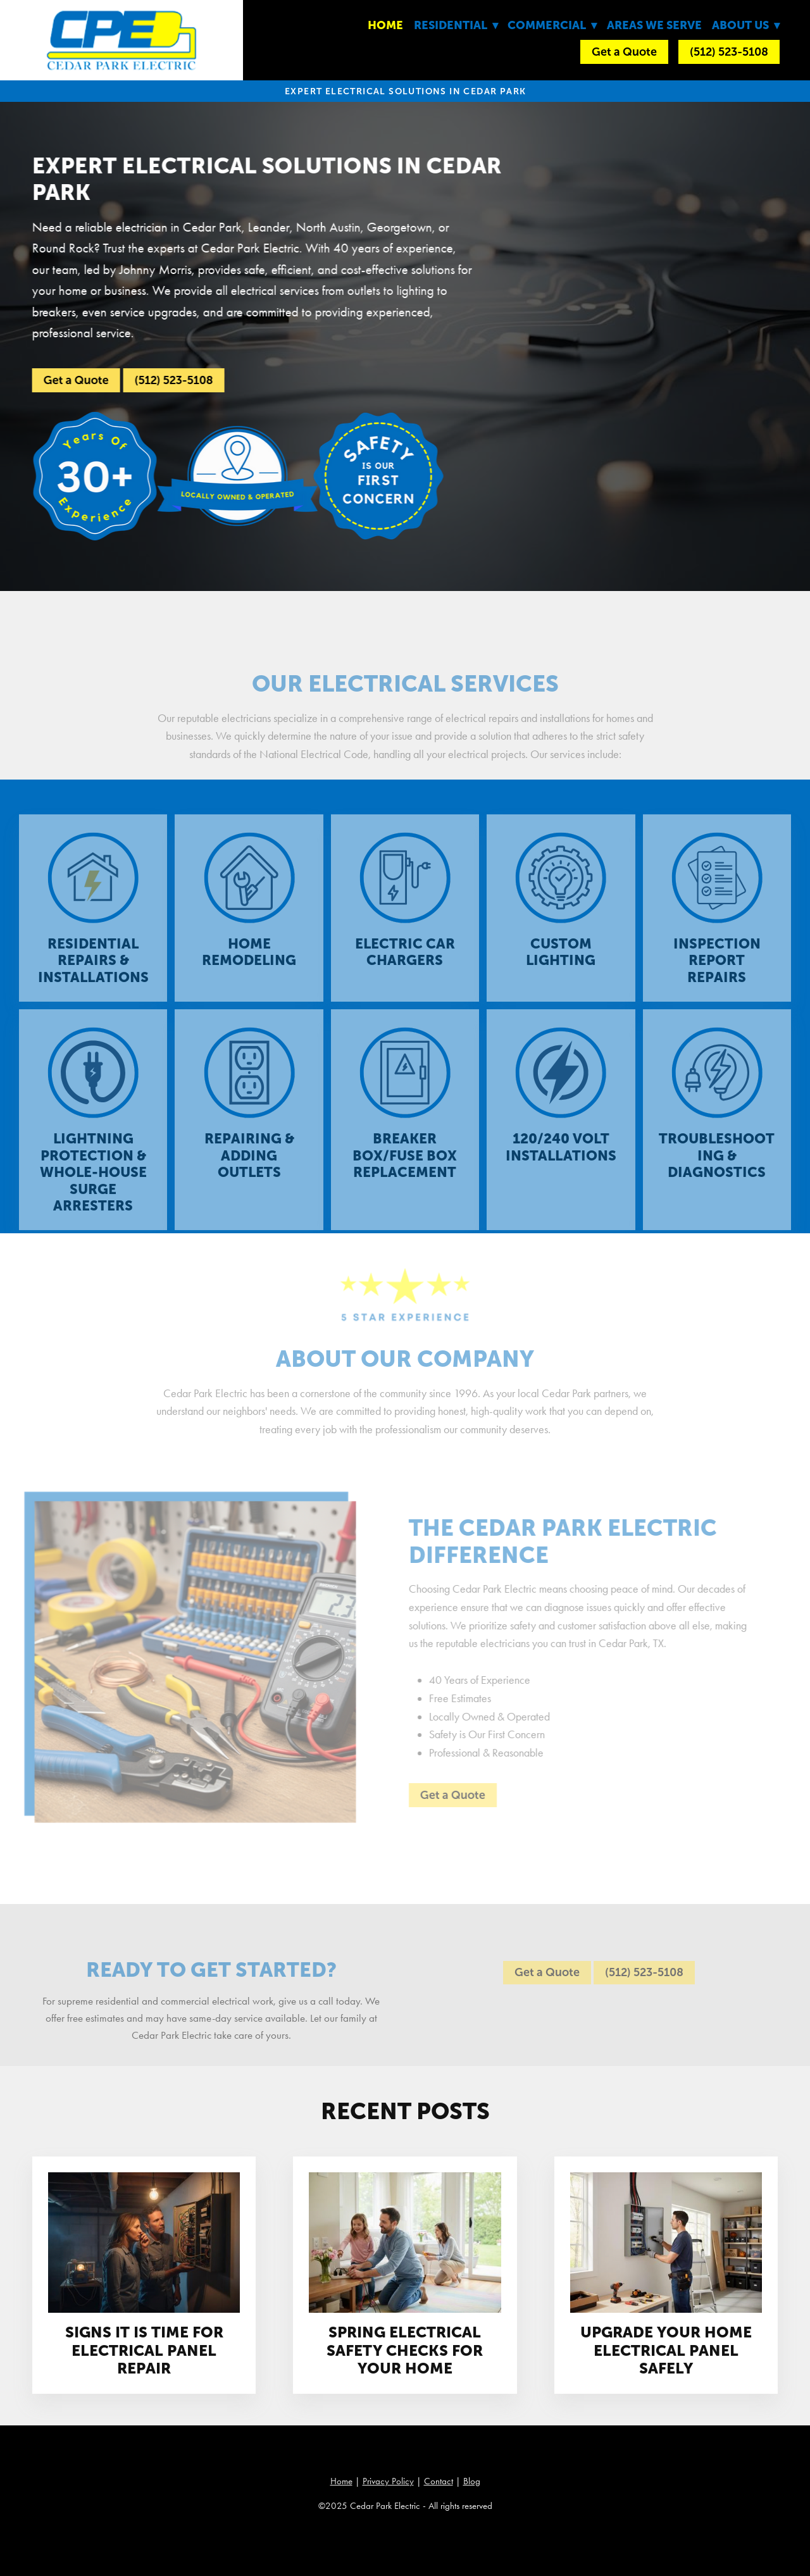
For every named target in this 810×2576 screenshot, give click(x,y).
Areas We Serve (654, 25)
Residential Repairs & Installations (93, 970)
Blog (471, 2481)
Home (385, 25)
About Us (746, 25)
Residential (456, 25)
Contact (438, 2481)
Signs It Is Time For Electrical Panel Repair (144, 2350)
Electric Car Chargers (405, 962)
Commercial (552, 25)
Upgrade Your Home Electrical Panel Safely (666, 2350)
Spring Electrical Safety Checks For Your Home (405, 2350)
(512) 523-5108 (729, 52)
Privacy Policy (388, 2481)
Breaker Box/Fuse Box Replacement (404, 1165)
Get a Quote (624, 52)
